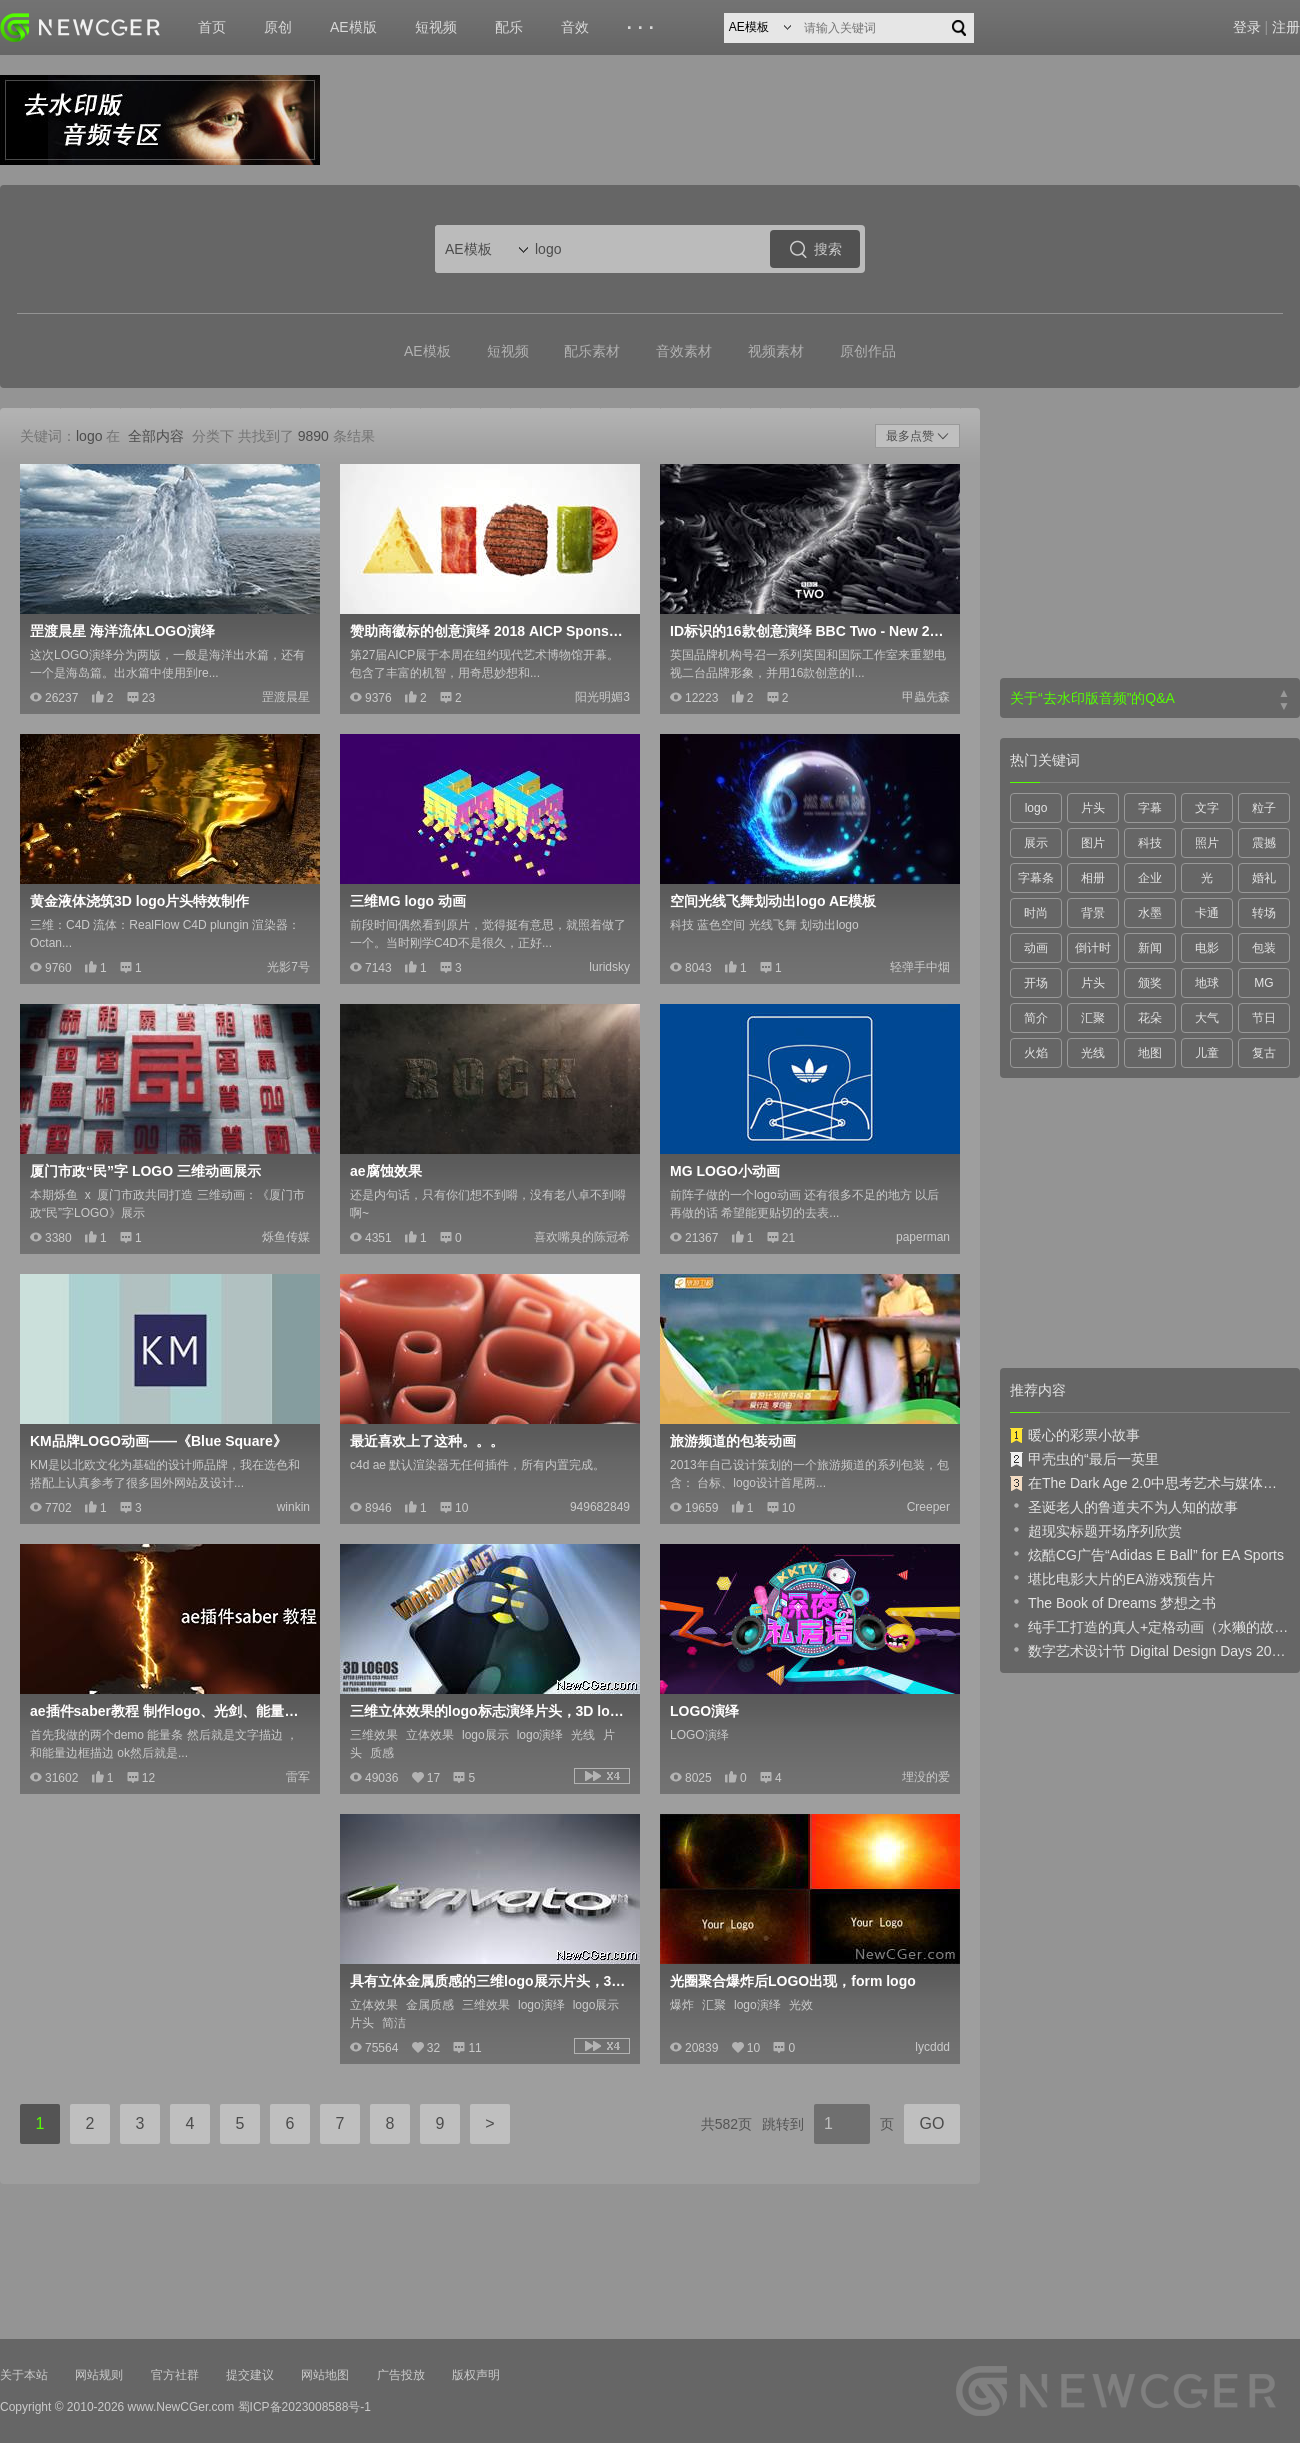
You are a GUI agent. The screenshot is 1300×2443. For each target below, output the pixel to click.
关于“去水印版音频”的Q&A (1092, 698)
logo (1036, 808)
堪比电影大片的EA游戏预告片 (1112, 1578)
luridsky (609, 967)
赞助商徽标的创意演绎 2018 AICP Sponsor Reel (488, 631)
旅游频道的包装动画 (733, 1441)
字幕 (1150, 808)
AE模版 (353, 27)
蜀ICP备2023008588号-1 (304, 2407)
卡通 (1207, 913)
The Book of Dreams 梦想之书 (1113, 1602)
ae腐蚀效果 (386, 1171)
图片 (1093, 843)
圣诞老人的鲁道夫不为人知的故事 (1124, 1506)
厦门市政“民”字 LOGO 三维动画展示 (145, 1171)
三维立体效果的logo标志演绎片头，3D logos (488, 1711)
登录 (1247, 27)
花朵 (1150, 1018)
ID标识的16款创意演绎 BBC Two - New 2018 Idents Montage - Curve (808, 631)
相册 (1093, 878)
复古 (1264, 1053)
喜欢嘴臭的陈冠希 (582, 1237)
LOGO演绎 (704, 1711)
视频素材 (776, 351)
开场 (1036, 983)
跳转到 (783, 2124)
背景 (1093, 913)
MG (1263, 983)
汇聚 (1093, 1018)
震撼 (1264, 843)
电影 (1207, 948)
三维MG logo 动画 (408, 901)
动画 (1036, 948)
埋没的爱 (926, 1777)
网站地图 (325, 2375)
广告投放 (401, 2375)
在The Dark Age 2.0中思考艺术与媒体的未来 (1150, 1483)
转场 (1264, 913)
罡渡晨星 (286, 697)
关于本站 (24, 2375)
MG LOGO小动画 (725, 1171)
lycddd (932, 2047)
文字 (1207, 808)
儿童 (1207, 1053)
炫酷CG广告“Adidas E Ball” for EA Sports (1147, 1554)
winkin (293, 1507)
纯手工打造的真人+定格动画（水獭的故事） (1150, 1626)
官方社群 (175, 2375)
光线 (1093, 1053)
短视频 (436, 27)
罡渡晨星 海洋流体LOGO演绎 (122, 631)
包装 (1264, 948)
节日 (1264, 1018)
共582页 (726, 2124)
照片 (1207, 843)
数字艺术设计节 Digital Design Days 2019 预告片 (1150, 1650)
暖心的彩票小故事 (1075, 1435)
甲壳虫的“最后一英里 (1084, 1459)
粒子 (1264, 808)
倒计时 (1093, 948)
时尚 (1036, 913)
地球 (1207, 983)
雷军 (298, 1777)
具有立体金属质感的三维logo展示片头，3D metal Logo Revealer (488, 1981)
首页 (212, 27)
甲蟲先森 (926, 697)
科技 (1150, 843)
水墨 (1150, 913)
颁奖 (1150, 983)
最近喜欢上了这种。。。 (427, 1441)
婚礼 (1264, 878)
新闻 (1150, 948)
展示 (1036, 843)
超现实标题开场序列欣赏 (1096, 1530)
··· (643, 28)
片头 (1093, 808)
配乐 (509, 27)
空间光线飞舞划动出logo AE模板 (773, 901)
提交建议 (250, 2375)
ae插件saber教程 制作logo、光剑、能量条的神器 (168, 1711)
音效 (575, 27)
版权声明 (476, 2375)
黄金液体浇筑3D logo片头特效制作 (139, 901)
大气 (1207, 1018)
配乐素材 (592, 351)
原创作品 (868, 351)
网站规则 (99, 2375)
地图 (1150, 1053)
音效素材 (684, 351)
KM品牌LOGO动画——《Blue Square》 (158, 1441)
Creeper (928, 1507)
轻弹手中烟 (920, 967)
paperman (923, 1237)
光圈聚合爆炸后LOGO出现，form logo (793, 1981)
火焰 (1036, 1053)
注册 (1286, 27)
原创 (278, 27)
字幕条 (1036, 878)
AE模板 (427, 351)
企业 (1150, 878)
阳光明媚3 (602, 697)
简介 (1036, 1018)
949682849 (600, 1507)
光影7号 (288, 967)
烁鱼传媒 (286, 1237)
